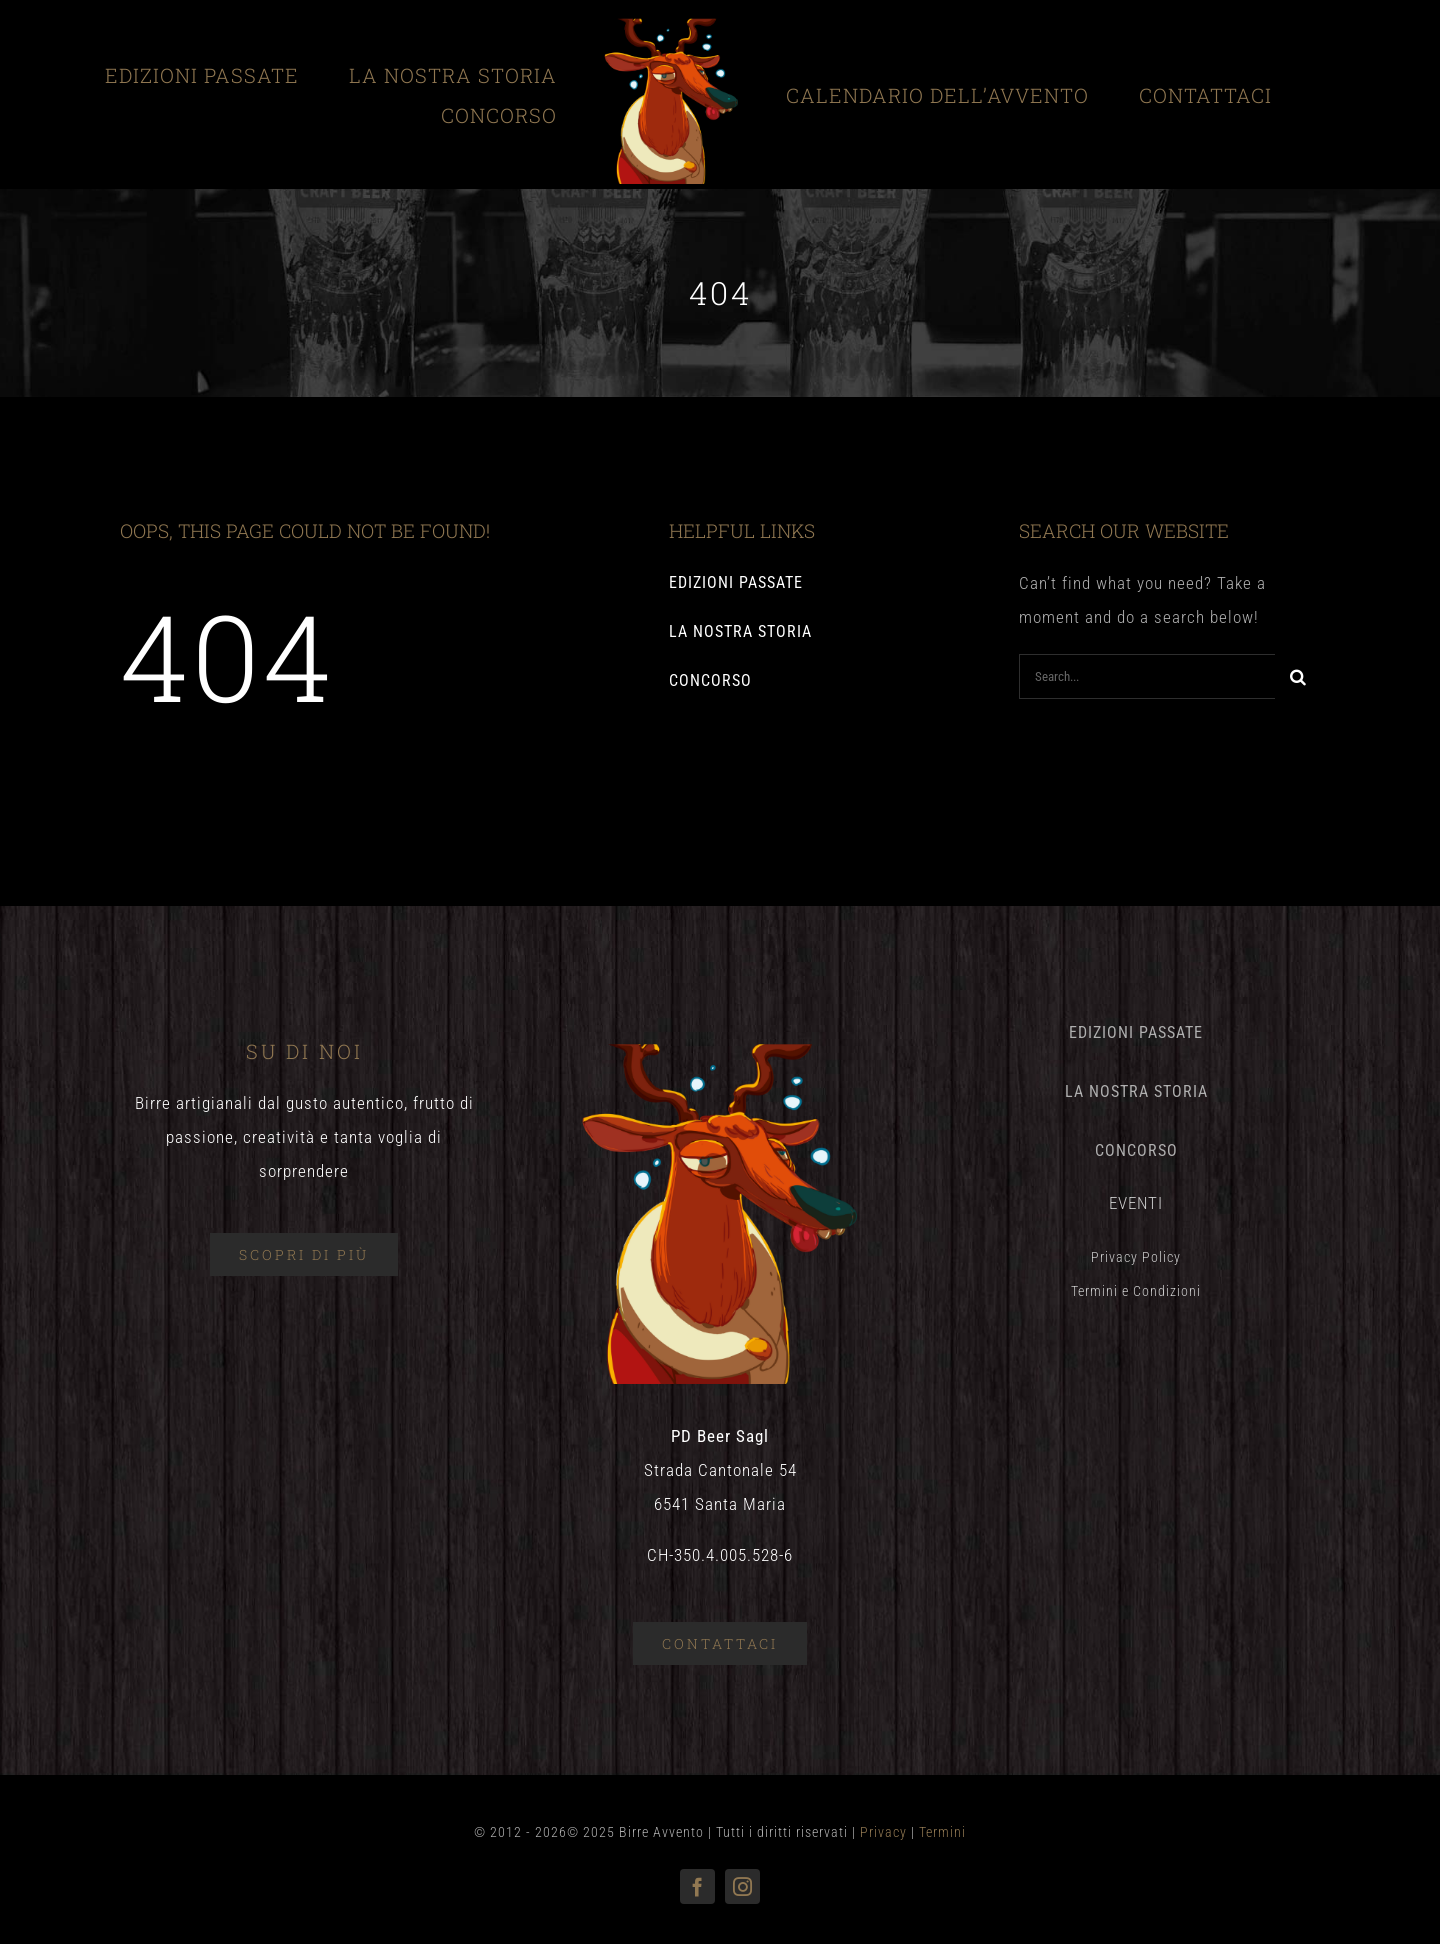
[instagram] (742, 1886)
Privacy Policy (1136, 1257)
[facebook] (697, 1886)
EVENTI (1136, 1203)
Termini (942, 1832)
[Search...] (1147, 676)
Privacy (883, 1832)
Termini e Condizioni (1136, 1291)
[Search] (1297, 676)
